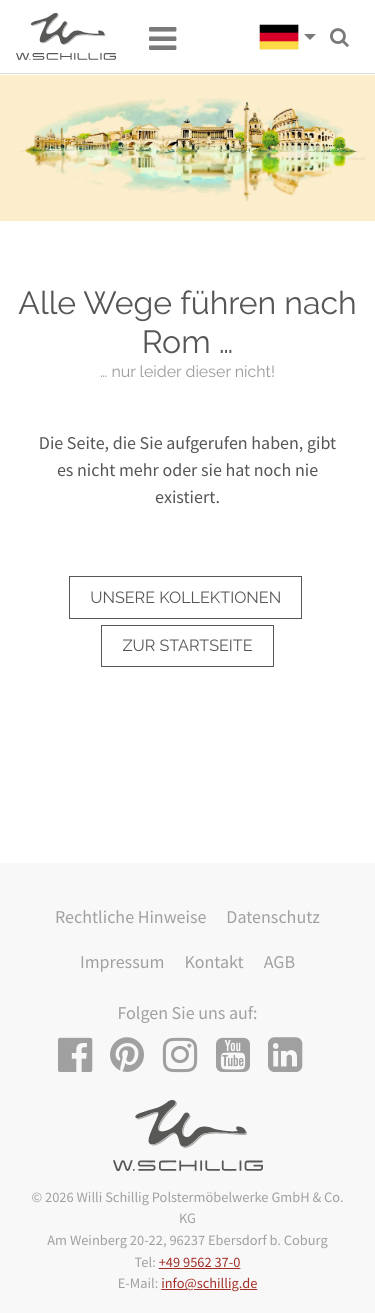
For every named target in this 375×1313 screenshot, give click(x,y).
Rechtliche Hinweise (130, 916)
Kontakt (213, 961)
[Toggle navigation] (152, 37)
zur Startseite (187, 645)
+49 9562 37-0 (200, 1262)
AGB (279, 961)
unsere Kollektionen (185, 597)
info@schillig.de (209, 1283)
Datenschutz (273, 916)
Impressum (122, 961)
